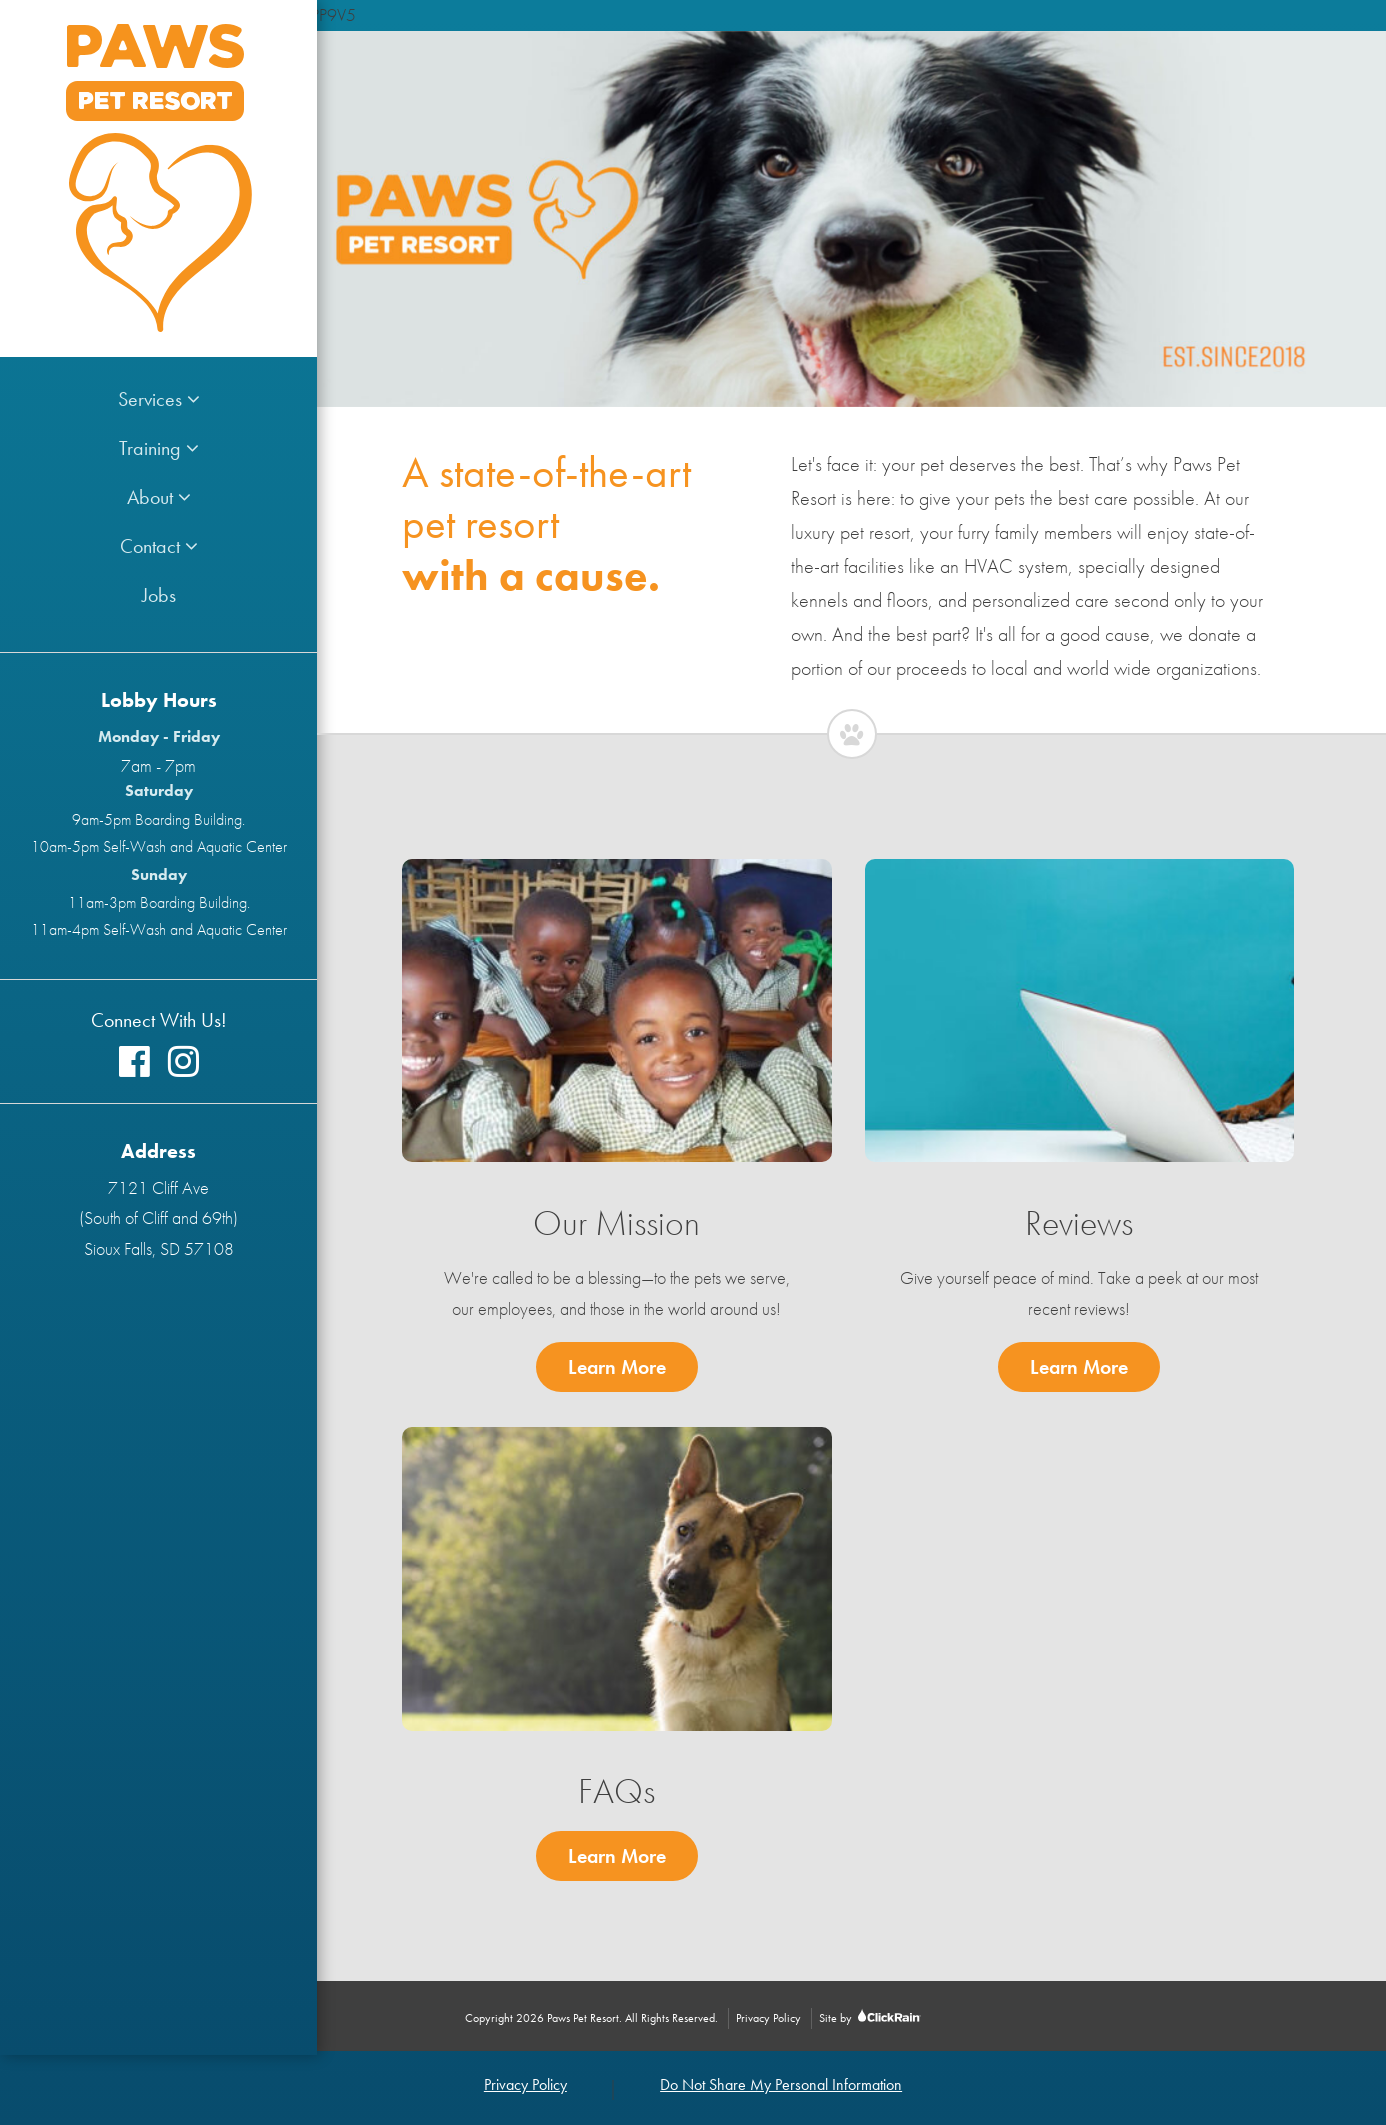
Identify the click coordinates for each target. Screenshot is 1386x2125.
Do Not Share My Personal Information (781, 2084)
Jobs (159, 595)
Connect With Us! (159, 1020)
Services (159, 399)
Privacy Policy (768, 2018)
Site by (869, 2018)
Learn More (633, 1365)
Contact (159, 546)
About (159, 497)
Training (159, 448)
